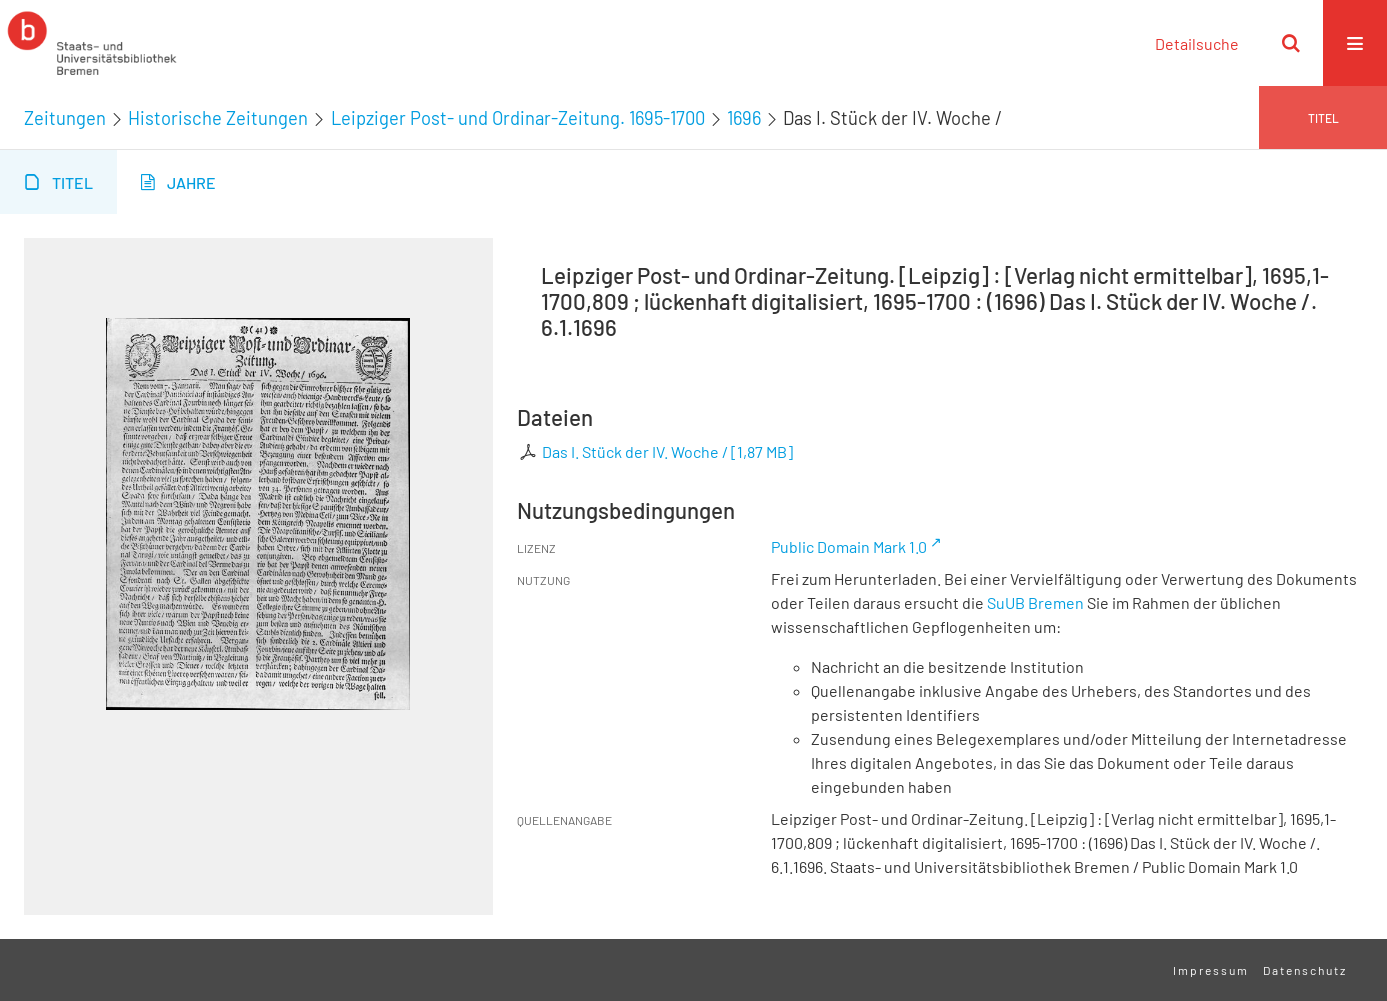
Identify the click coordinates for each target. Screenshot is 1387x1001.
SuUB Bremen (1035, 602)
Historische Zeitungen (218, 118)
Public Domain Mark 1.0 (849, 546)
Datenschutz (1305, 970)
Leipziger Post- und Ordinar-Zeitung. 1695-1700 (518, 118)
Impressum (1211, 970)
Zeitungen (65, 118)
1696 (744, 118)
